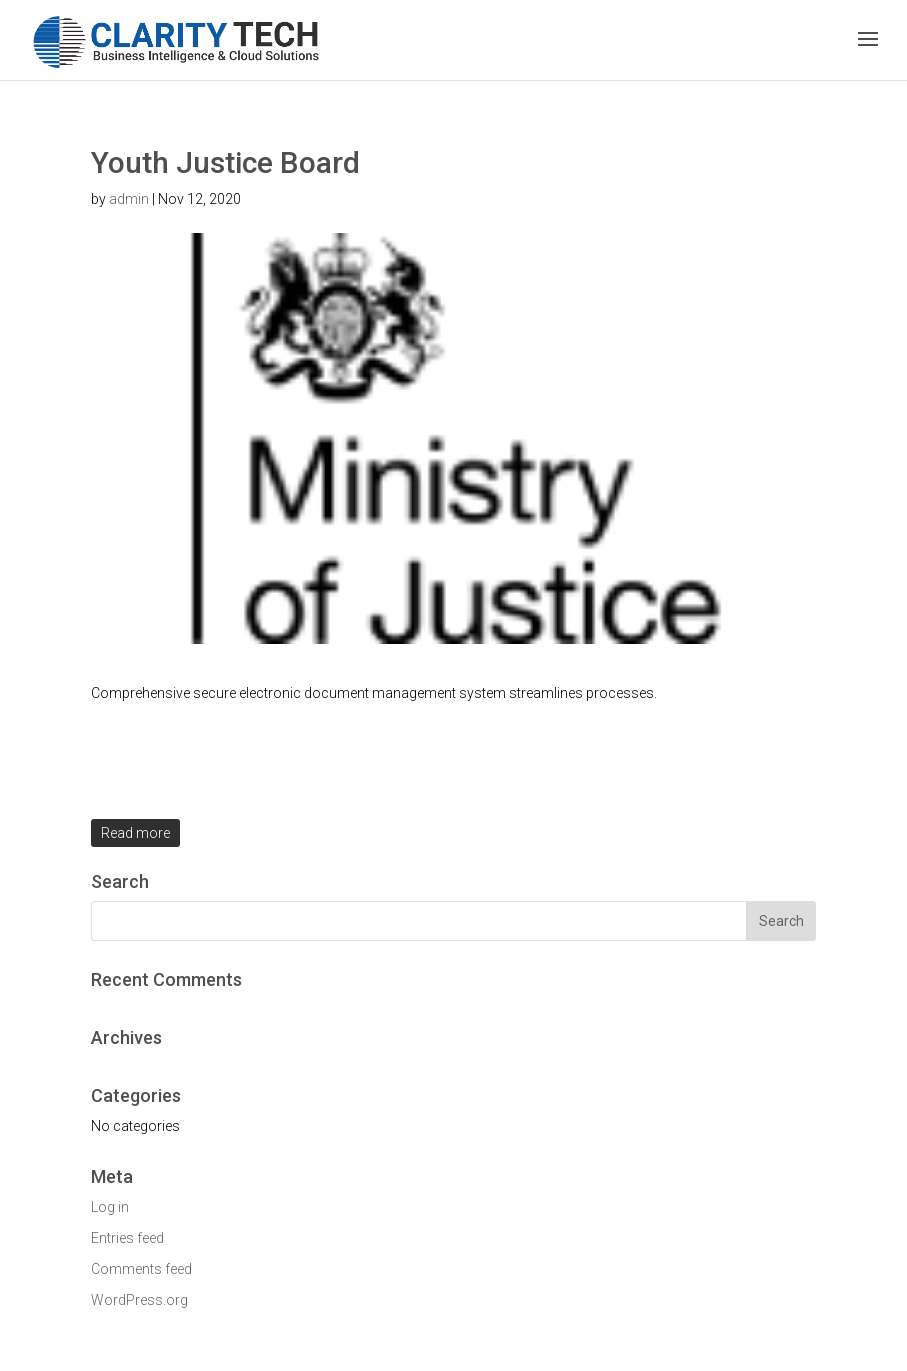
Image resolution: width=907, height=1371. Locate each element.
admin (129, 199)
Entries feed (127, 1238)
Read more (135, 833)
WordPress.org (139, 1300)
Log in (110, 1207)
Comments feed (141, 1269)
